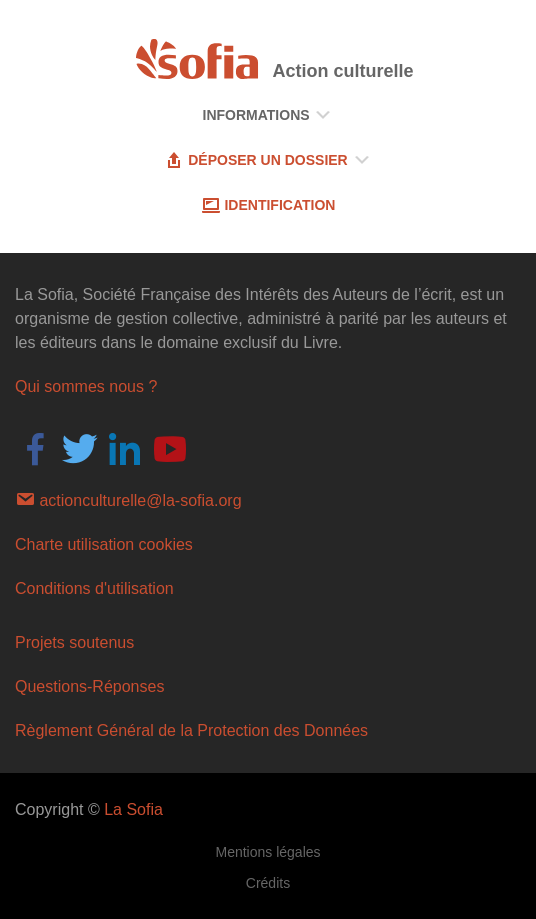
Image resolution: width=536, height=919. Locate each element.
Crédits (268, 883)
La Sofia (133, 809)
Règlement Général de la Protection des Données (191, 730)
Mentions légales (267, 852)
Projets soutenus (74, 642)
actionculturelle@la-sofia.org (128, 499)
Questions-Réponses (89, 686)
